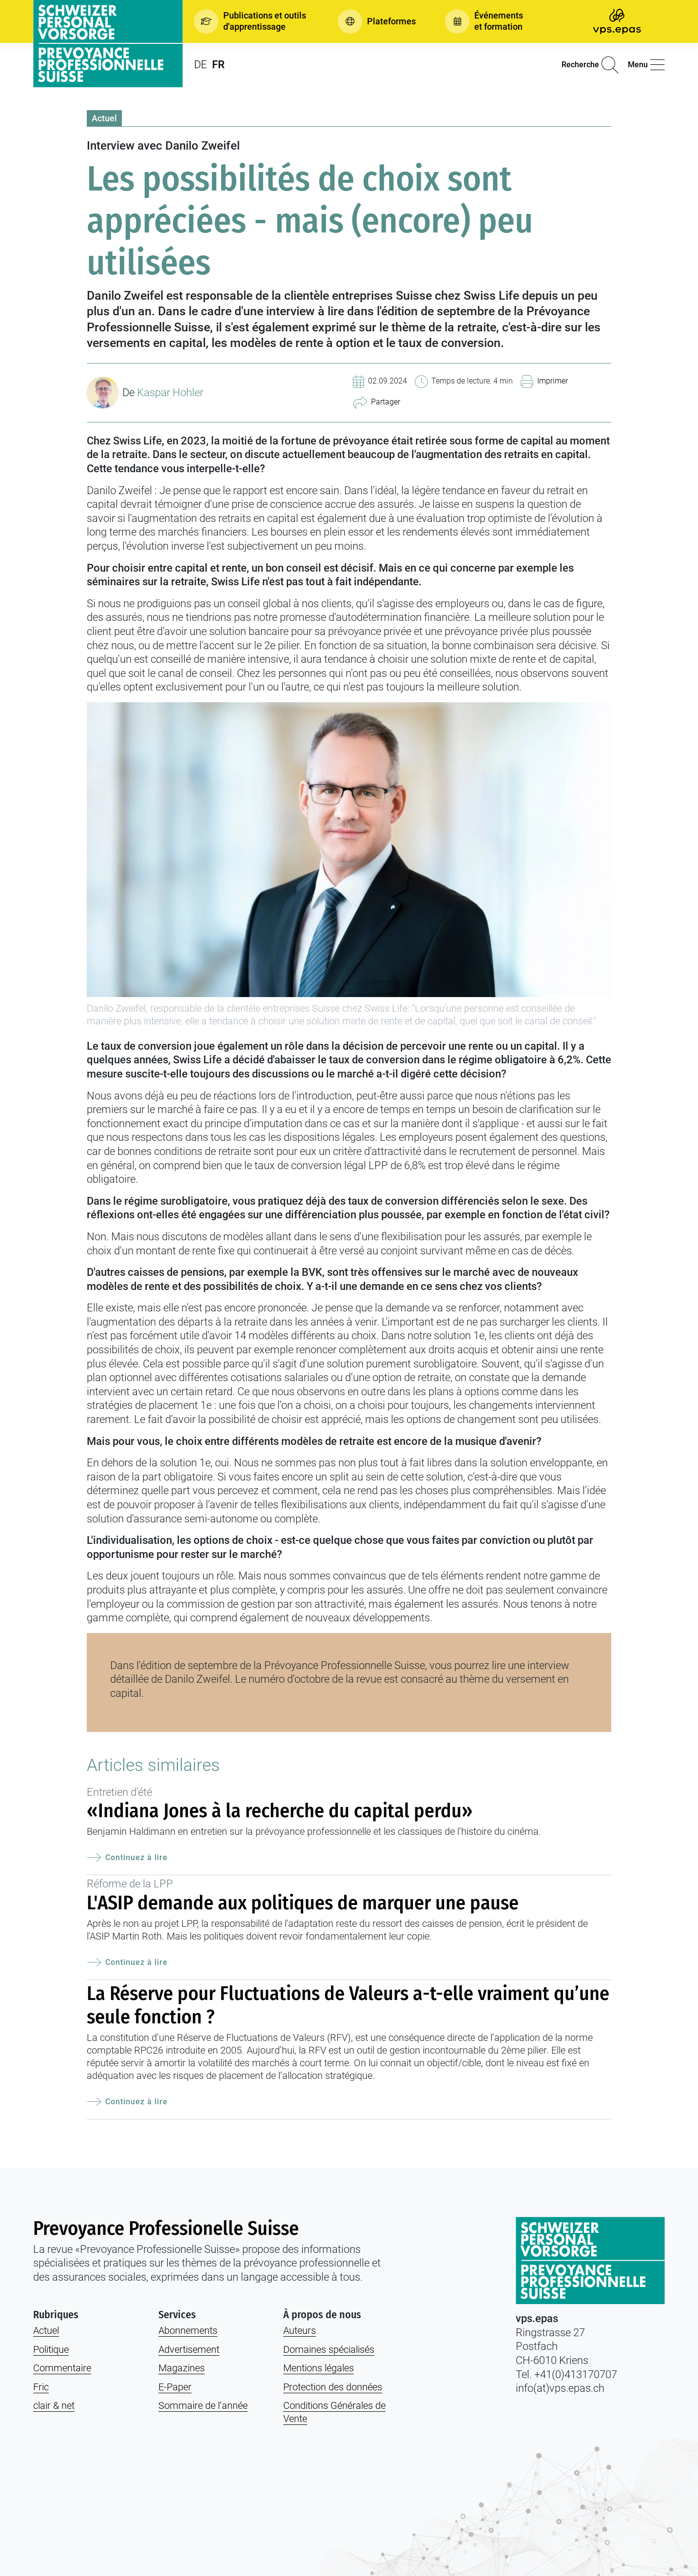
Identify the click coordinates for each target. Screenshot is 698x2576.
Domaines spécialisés (328, 2349)
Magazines (181, 2368)
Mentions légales (318, 2368)
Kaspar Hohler (170, 392)
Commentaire (62, 2368)
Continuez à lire (127, 1858)
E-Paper (175, 2387)
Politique (51, 2349)
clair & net (54, 2405)
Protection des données (332, 2387)
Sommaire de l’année (203, 2405)
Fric (41, 2387)
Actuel (104, 118)
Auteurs (299, 2330)
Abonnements (187, 2330)
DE (200, 64)
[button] (251, 21)
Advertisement (188, 2349)
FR (218, 64)
